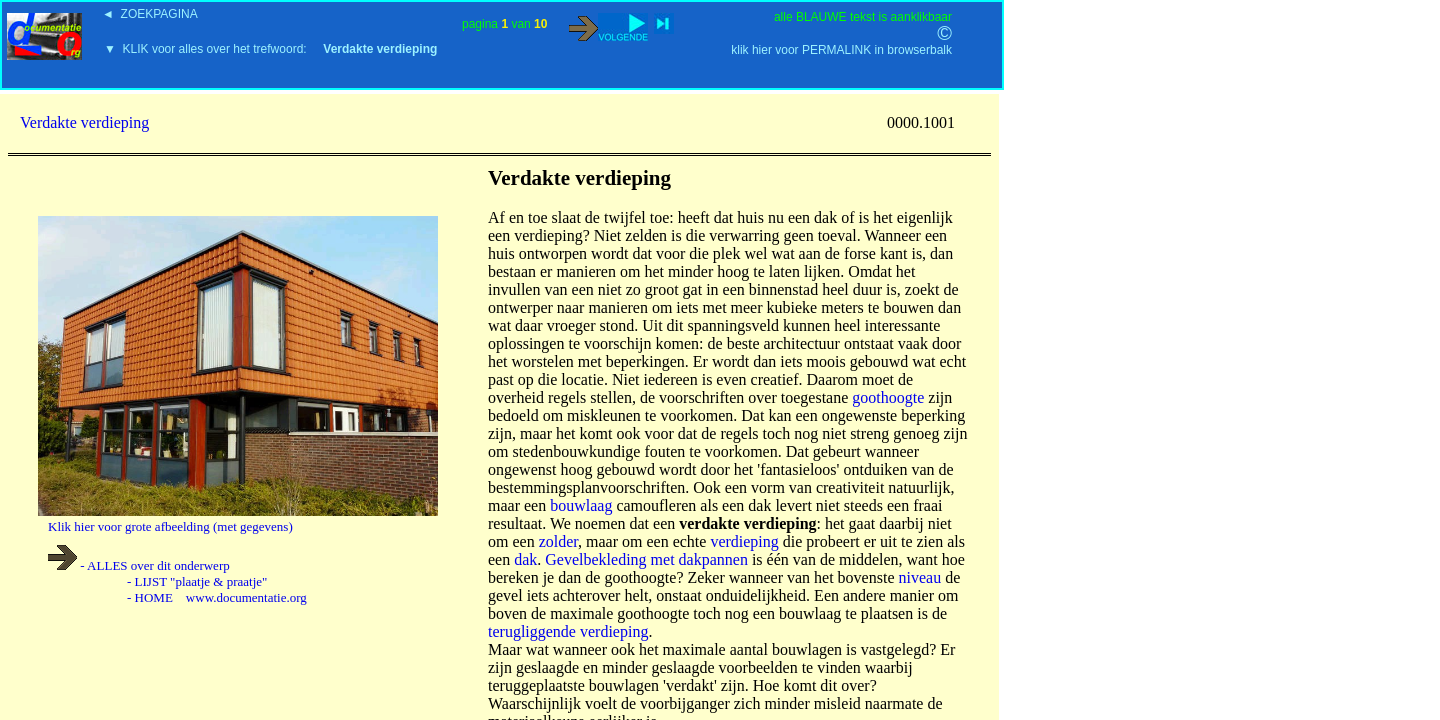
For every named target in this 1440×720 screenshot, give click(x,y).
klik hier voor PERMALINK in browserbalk (841, 50)
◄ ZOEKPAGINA (150, 14)
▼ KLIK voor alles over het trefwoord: (270, 49)
